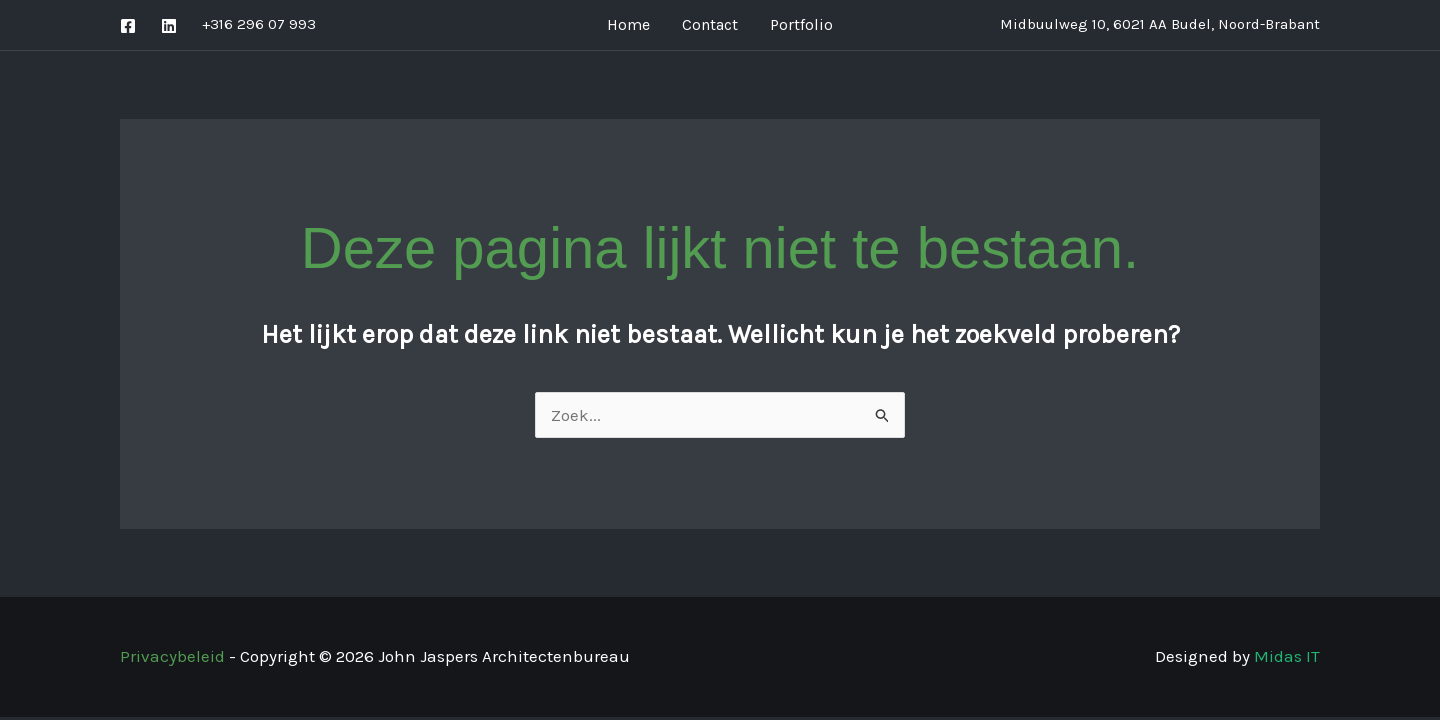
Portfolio (801, 24)
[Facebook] (128, 26)
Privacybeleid (172, 656)
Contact (710, 24)
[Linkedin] (169, 26)
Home (628, 24)
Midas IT (1287, 656)
